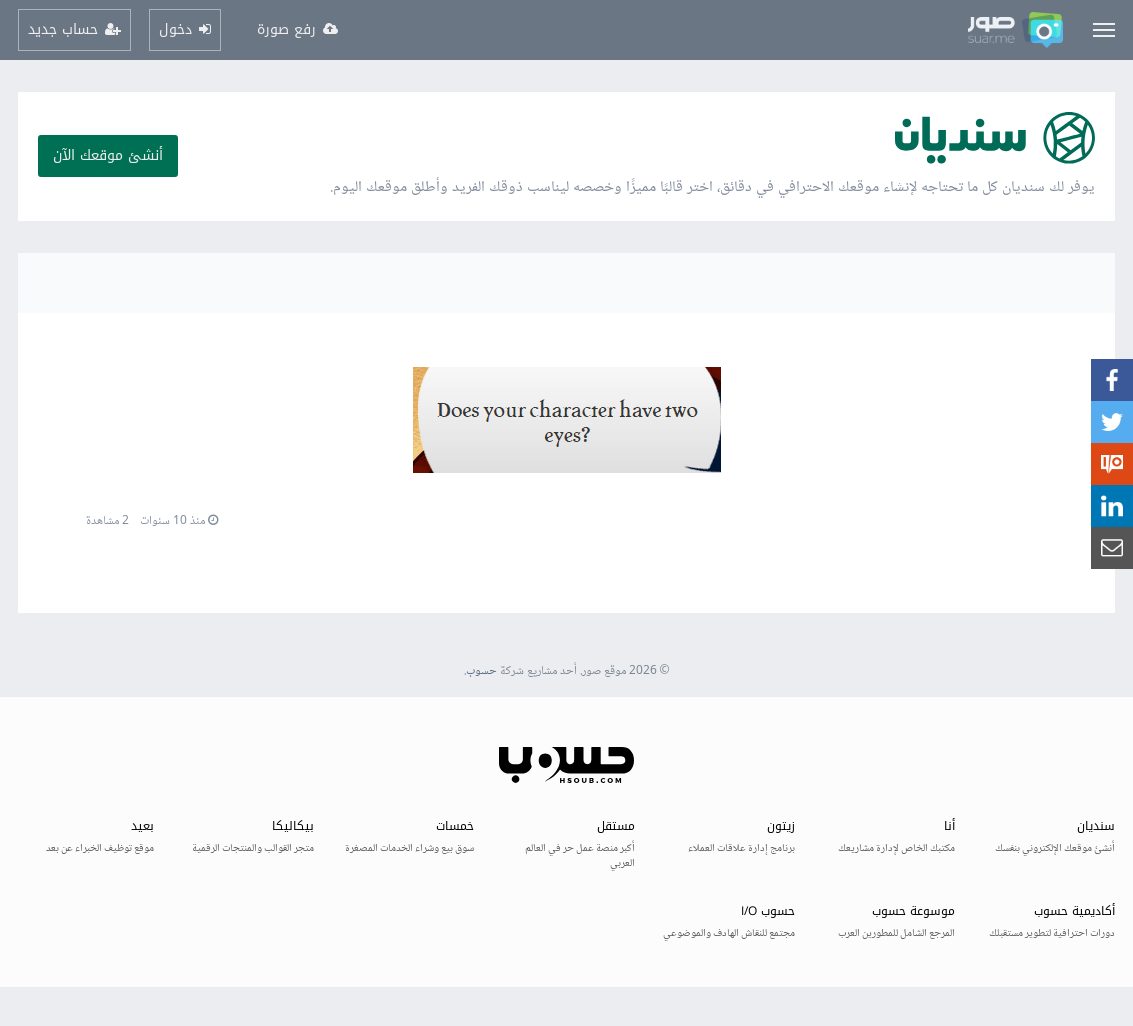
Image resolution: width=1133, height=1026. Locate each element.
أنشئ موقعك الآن (108, 155)
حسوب (481, 671)
